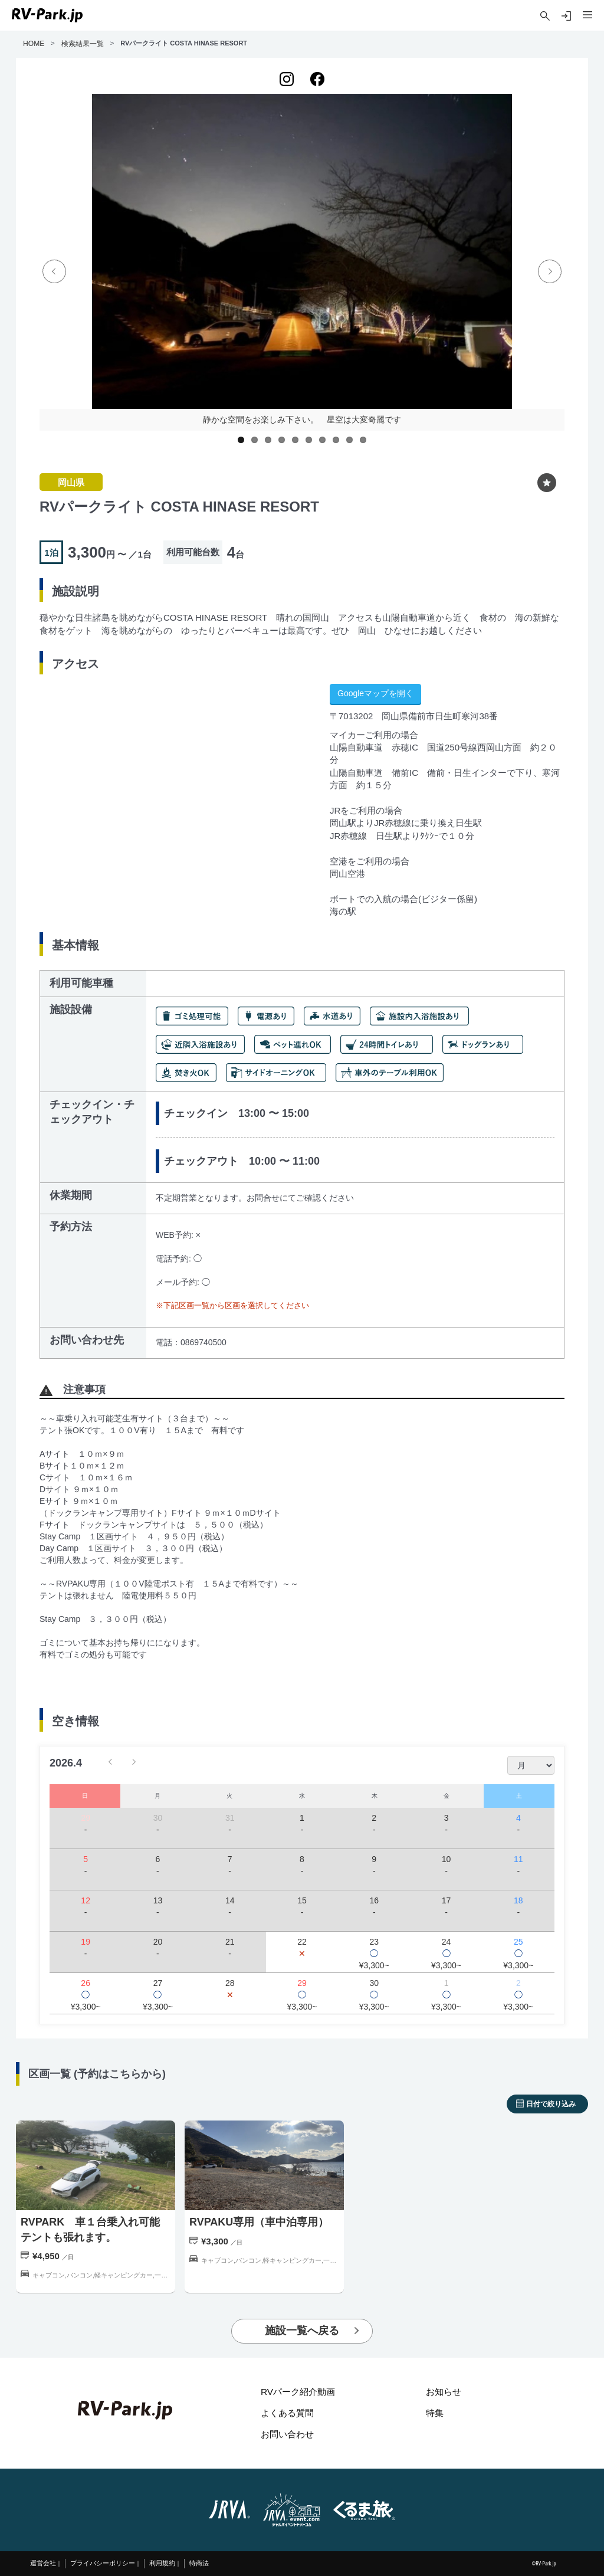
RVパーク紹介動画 (298, 2392)
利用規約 (162, 2563)
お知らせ (443, 2392)
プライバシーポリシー (102, 2563)
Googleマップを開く (375, 693)
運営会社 (43, 2563)
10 (363, 440)
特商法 (199, 2563)
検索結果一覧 (82, 44)
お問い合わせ (287, 2434)
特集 (435, 2413)
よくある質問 (287, 2413)
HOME (33, 44)
